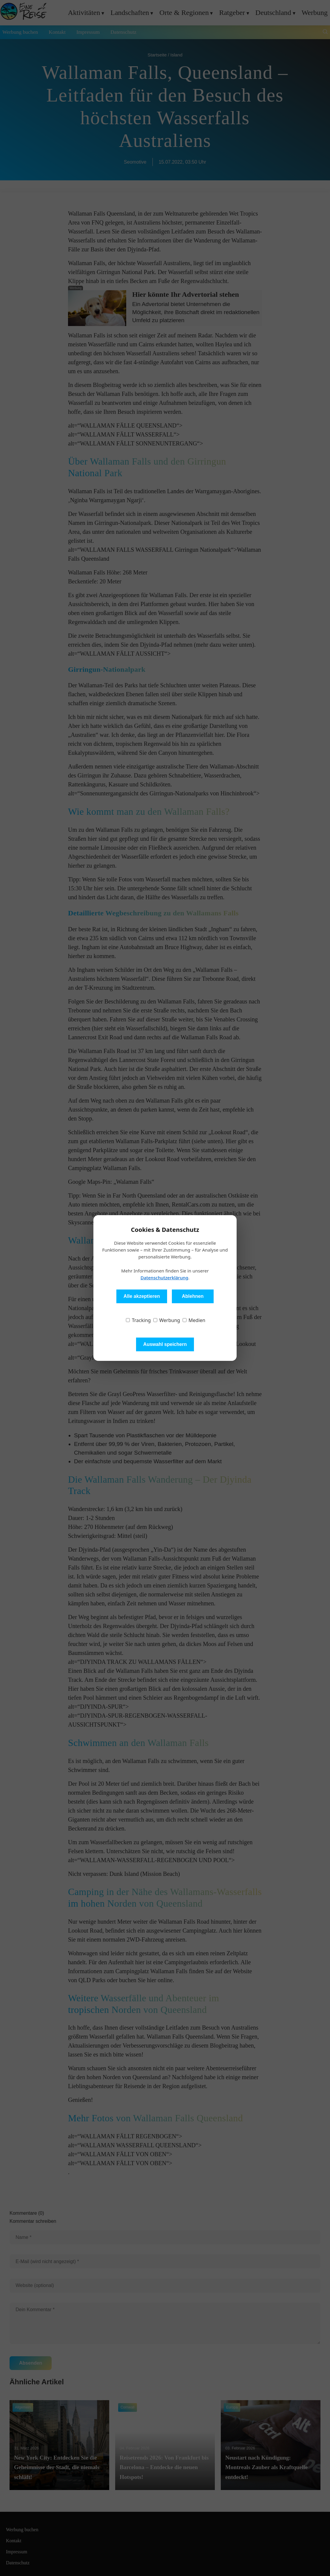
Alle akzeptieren (142, 1296)
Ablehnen (192, 1296)
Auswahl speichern (165, 1344)
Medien (194, 1320)
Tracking (138, 1320)
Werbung (166, 1320)
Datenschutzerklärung (164, 1278)
